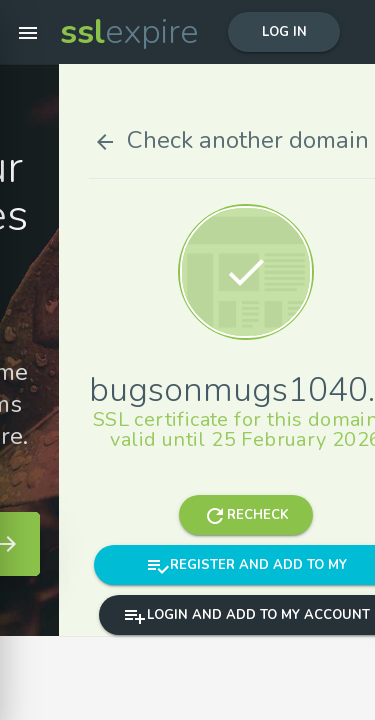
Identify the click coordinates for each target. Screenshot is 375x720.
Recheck (293, 515)
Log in (284, 32)
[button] (28, 32)
